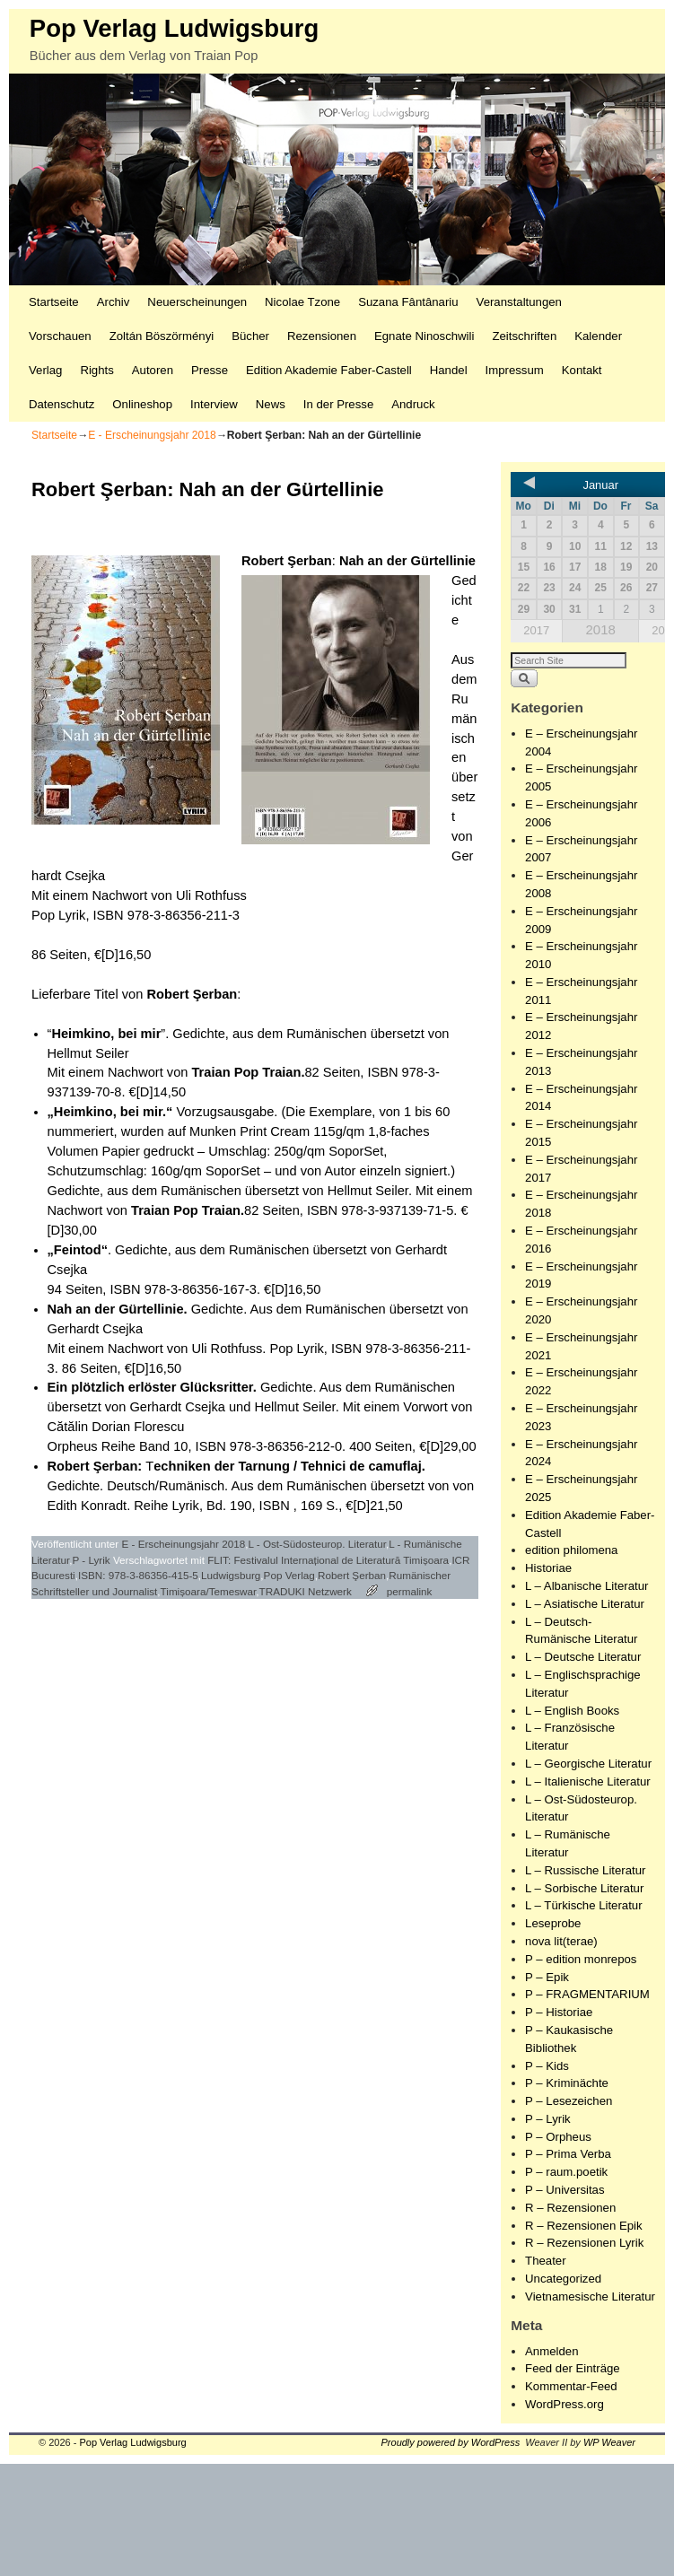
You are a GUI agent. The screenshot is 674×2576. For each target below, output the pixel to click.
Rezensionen (321, 336)
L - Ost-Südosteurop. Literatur (317, 1544)
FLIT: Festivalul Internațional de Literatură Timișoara (328, 1560)
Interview (214, 404)
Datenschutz (61, 404)
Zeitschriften (524, 336)
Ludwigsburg (230, 1575)
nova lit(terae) (561, 1941)
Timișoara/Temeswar (209, 1591)
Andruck (412, 404)
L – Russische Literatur (585, 1870)
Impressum (515, 370)
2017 (536, 630)
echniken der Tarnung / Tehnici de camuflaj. (289, 1466)
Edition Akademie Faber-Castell (329, 370)
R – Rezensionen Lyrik (584, 2242)
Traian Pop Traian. (247, 1072)
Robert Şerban (286, 561)
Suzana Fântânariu (408, 302)
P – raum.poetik (566, 2172)
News (270, 404)
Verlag (45, 370)
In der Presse (338, 404)
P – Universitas (564, 2189)
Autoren (152, 370)
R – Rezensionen (570, 2207)
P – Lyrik (548, 2119)
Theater (545, 2260)
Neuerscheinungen (197, 302)
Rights (96, 370)
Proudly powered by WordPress (451, 2442)
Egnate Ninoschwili (424, 336)
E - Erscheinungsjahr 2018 (152, 435)
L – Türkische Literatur (583, 1905)
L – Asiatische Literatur (584, 1604)
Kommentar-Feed (571, 2386)
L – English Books (572, 1710)
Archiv (113, 302)
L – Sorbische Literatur (584, 1888)
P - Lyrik (90, 1560)
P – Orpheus (558, 2137)
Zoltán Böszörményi (161, 336)
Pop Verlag (289, 1575)
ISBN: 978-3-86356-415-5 (138, 1575)
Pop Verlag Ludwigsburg (174, 28)
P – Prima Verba (568, 2154)
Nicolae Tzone (302, 302)
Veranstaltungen (519, 302)
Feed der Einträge (572, 2368)
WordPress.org (564, 2404)
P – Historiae (558, 2012)
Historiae (548, 1568)
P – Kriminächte (566, 2083)
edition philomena (571, 1550)
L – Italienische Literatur (588, 1781)
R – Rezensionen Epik (583, 2225)
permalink (410, 1591)
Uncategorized (563, 2278)
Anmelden (551, 2351)
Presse (209, 370)
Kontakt (582, 370)
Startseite (54, 302)
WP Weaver (609, 2442)
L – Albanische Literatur (586, 1586)
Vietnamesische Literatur (590, 2296)
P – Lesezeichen (568, 2101)
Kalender (598, 336)
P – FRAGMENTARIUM (587, 1994)
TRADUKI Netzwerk (305, 1591)
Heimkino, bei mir (106, 1033)
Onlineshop (142, 404)
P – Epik (547, 1977)
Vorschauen (60, 336)
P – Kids (547, 2066)
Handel (449, 370)
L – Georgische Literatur (588, 1763)
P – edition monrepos (580, 1959)
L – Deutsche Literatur (583, 1656)
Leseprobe (553, 1923)
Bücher (250, 336)
